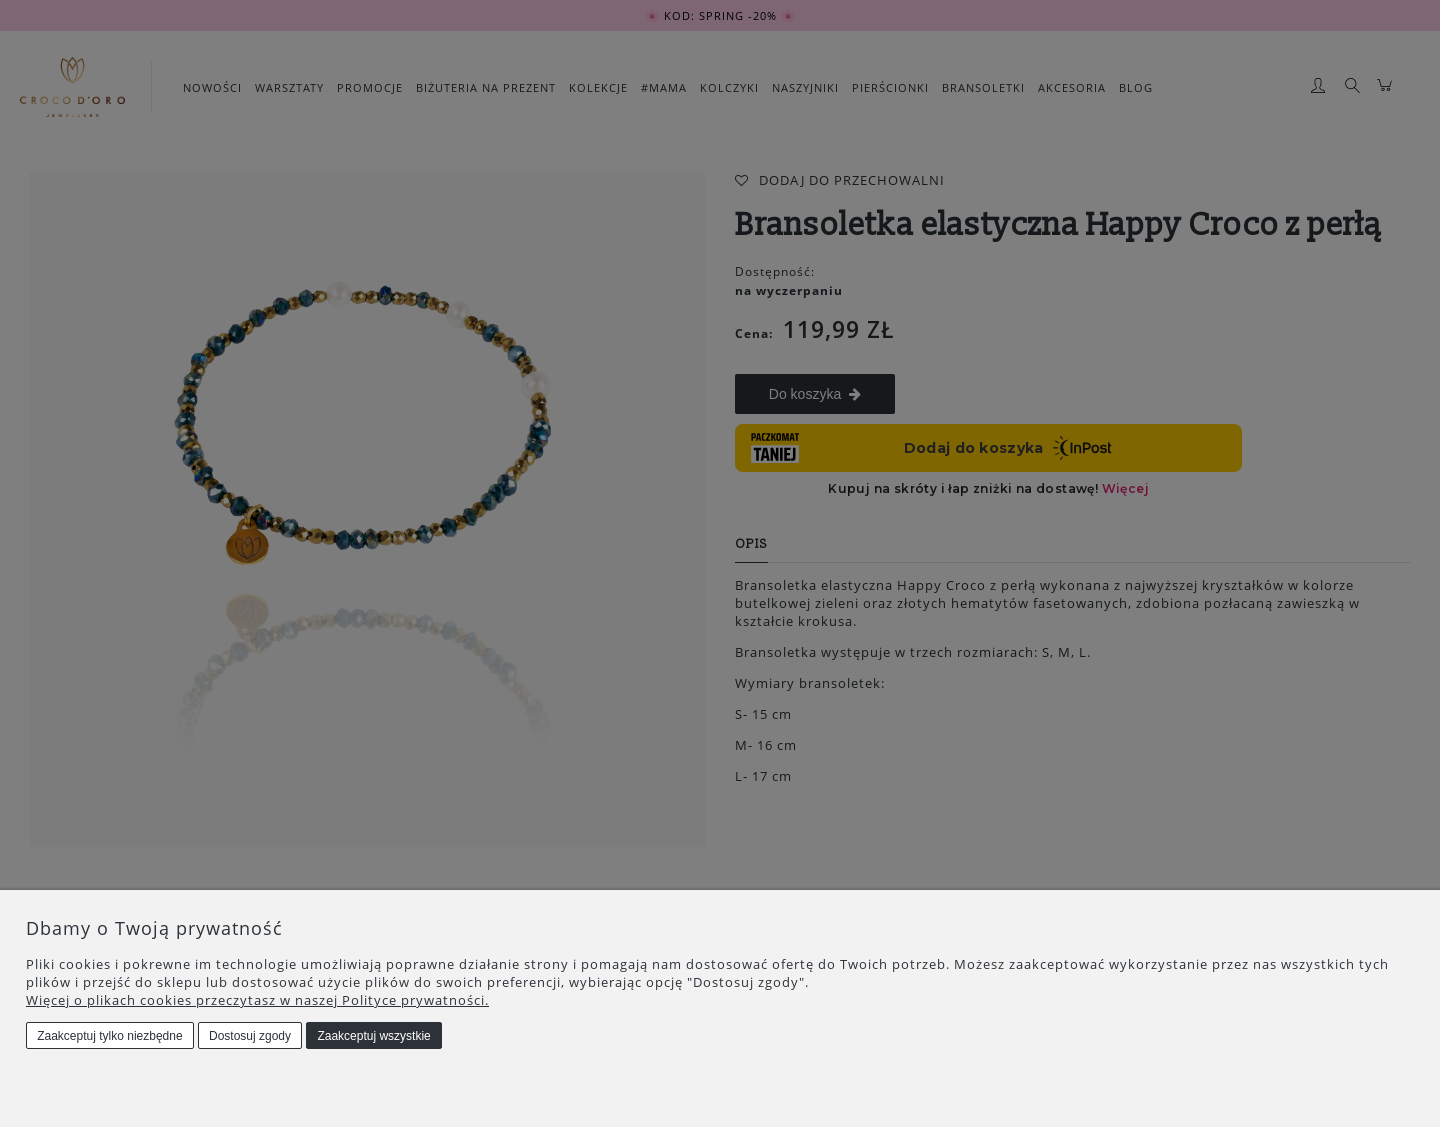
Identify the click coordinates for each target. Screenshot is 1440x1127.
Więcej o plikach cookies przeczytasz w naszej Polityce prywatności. (257, 1000)
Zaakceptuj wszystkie (373, 1036)
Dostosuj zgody (250, 1036)
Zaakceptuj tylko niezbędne (109, 1036)
